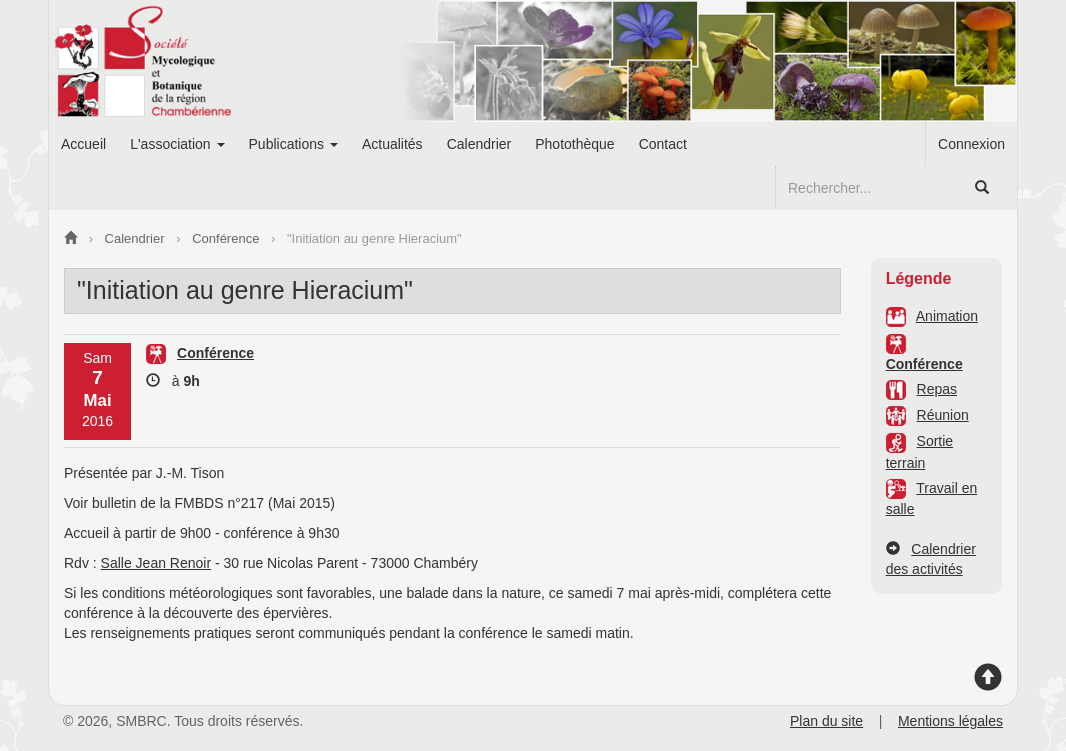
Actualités (392, 144)
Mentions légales (950, 721)
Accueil (83, 144)
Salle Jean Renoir (156, 563)
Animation (947, 316)
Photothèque (574, 144)
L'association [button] (177, 144)
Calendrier (479, 144)
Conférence (924, 364)
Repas (937, 389)
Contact (663, 144)
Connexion (971, 144)
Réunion (943, 415)
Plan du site (826, 721)
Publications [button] (293, 144)
